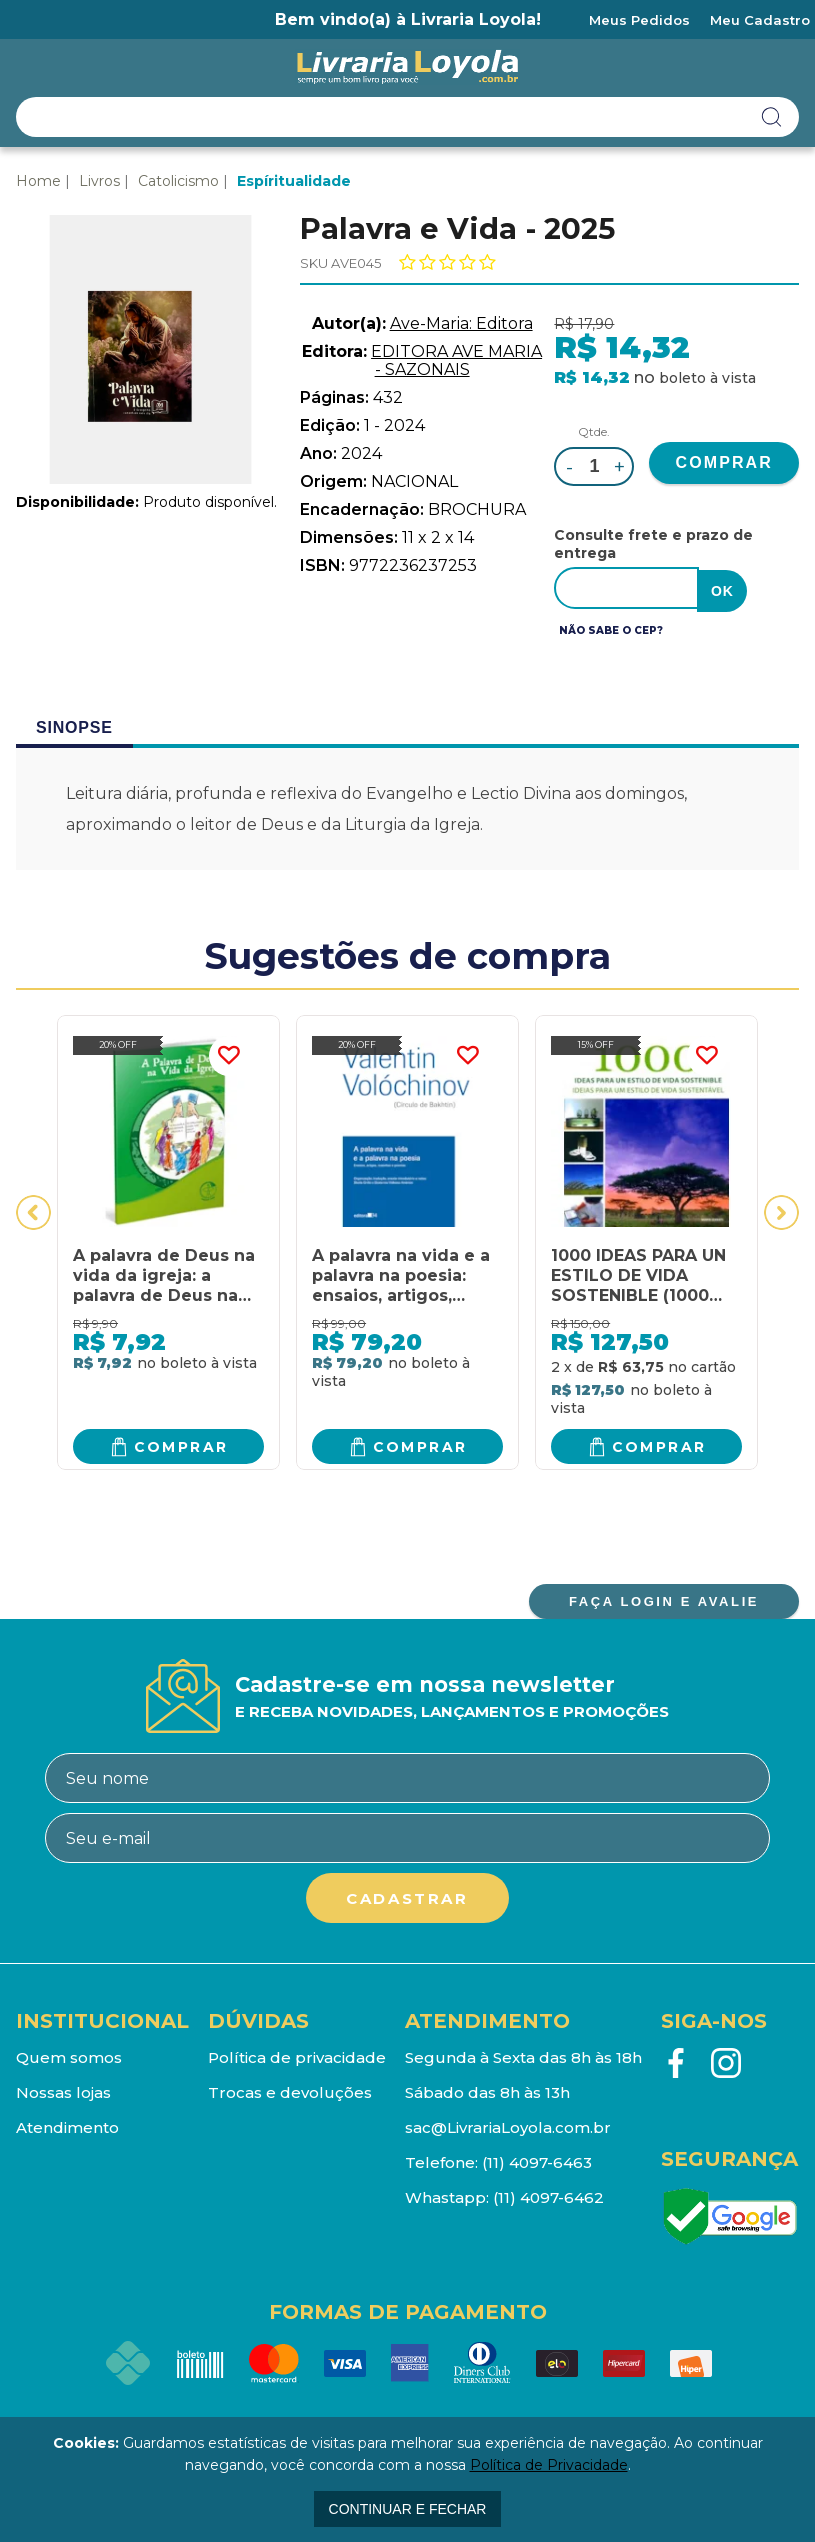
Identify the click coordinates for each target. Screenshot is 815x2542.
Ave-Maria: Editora (461, 323)
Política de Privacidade (549, 2465)
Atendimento (67, 2124)
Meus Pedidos (639, 20)
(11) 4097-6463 (537, 2159)
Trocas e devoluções (290, 2089)
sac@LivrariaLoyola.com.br (508, 2124)
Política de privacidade (297, 2054)
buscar (772, 117)
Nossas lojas (63, 2089)
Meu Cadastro (760, 20)
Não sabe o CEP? (611, 627)
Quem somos (69, 2054)
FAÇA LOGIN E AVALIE (664, 1598)
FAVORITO (229, 1053)
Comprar (181, 1443)
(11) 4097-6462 (548, 2194)
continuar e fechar (408, 2509)
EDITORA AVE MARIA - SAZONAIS (456, 360)
